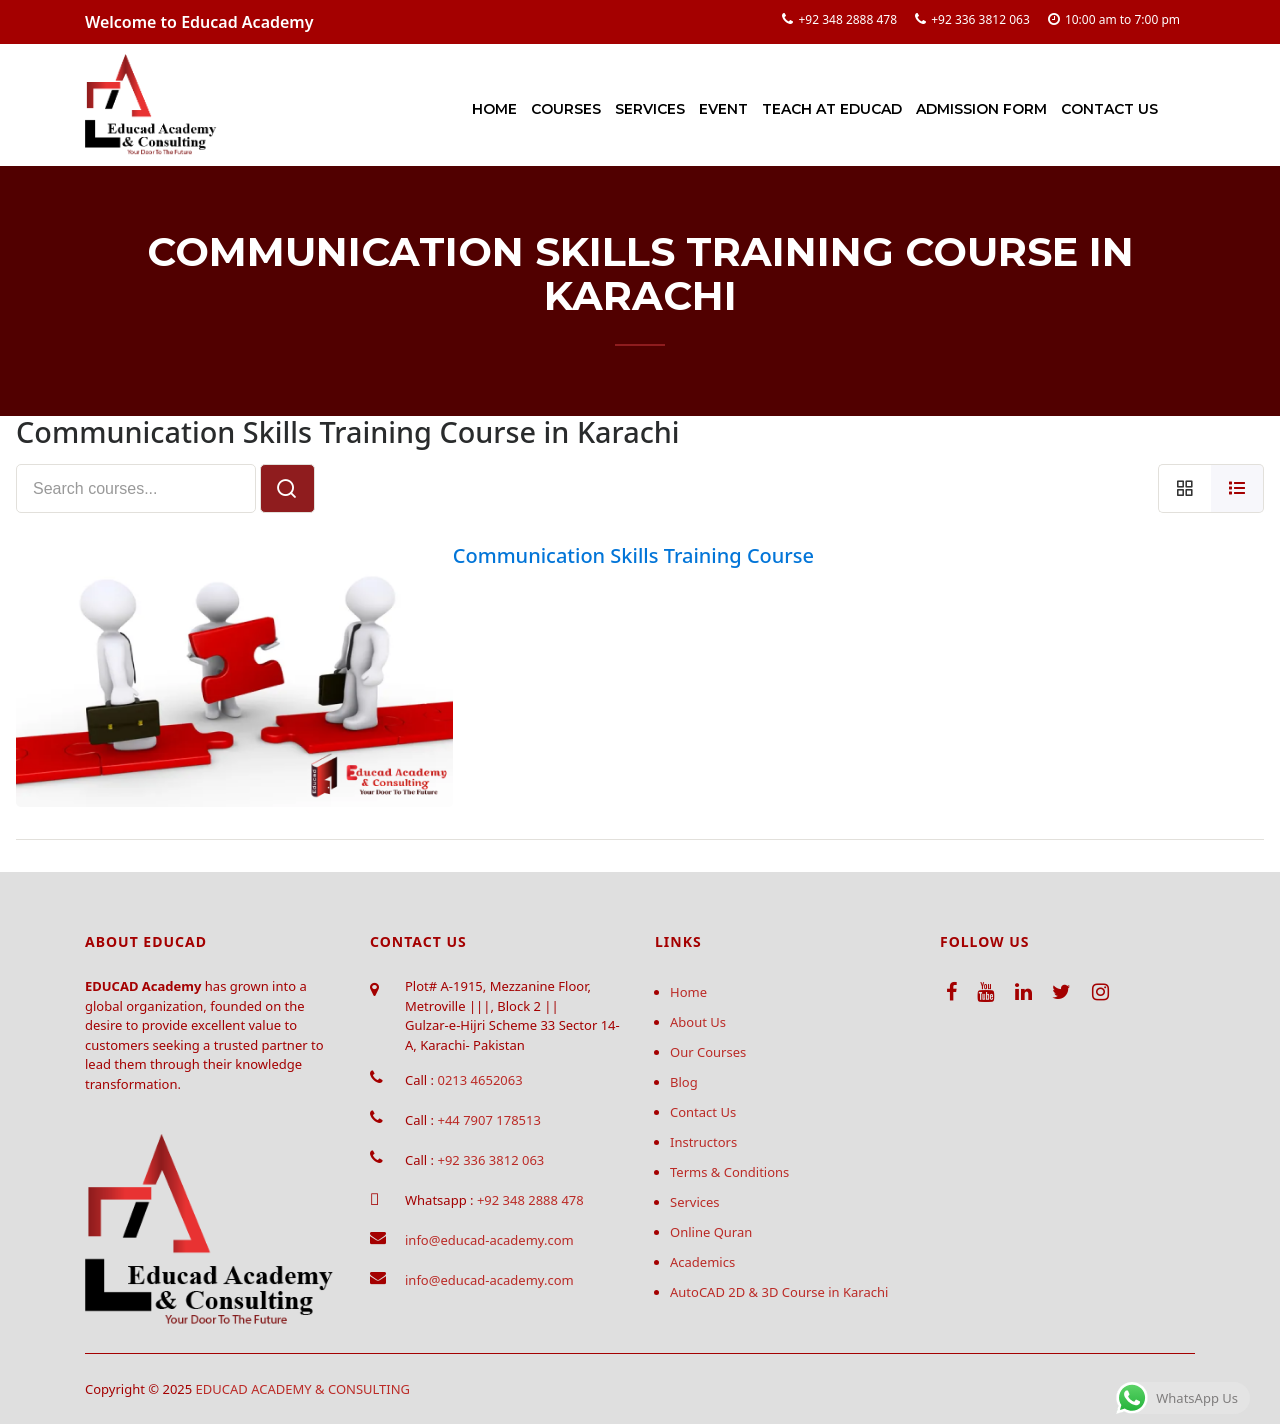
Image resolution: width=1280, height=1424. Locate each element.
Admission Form (981, 109)
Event (723, 109)
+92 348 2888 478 (847, 19)
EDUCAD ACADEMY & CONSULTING (303, 1389)
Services (650, 109)
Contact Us (1109, 109)
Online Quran (711, 1232)
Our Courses (708, 1052)
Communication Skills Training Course (633, 555)
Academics (702, 1262)
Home (494, 109)
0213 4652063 (479, 1080)
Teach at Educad (832, 109)
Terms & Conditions (729, 1172)
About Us (698, 1022)
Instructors (703, 1142)
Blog (684, 1082)
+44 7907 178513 (488, 1120)
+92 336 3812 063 (980, 19)
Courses (566, 109)
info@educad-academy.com (489, 1240)
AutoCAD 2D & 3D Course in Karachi (779, 1292)
